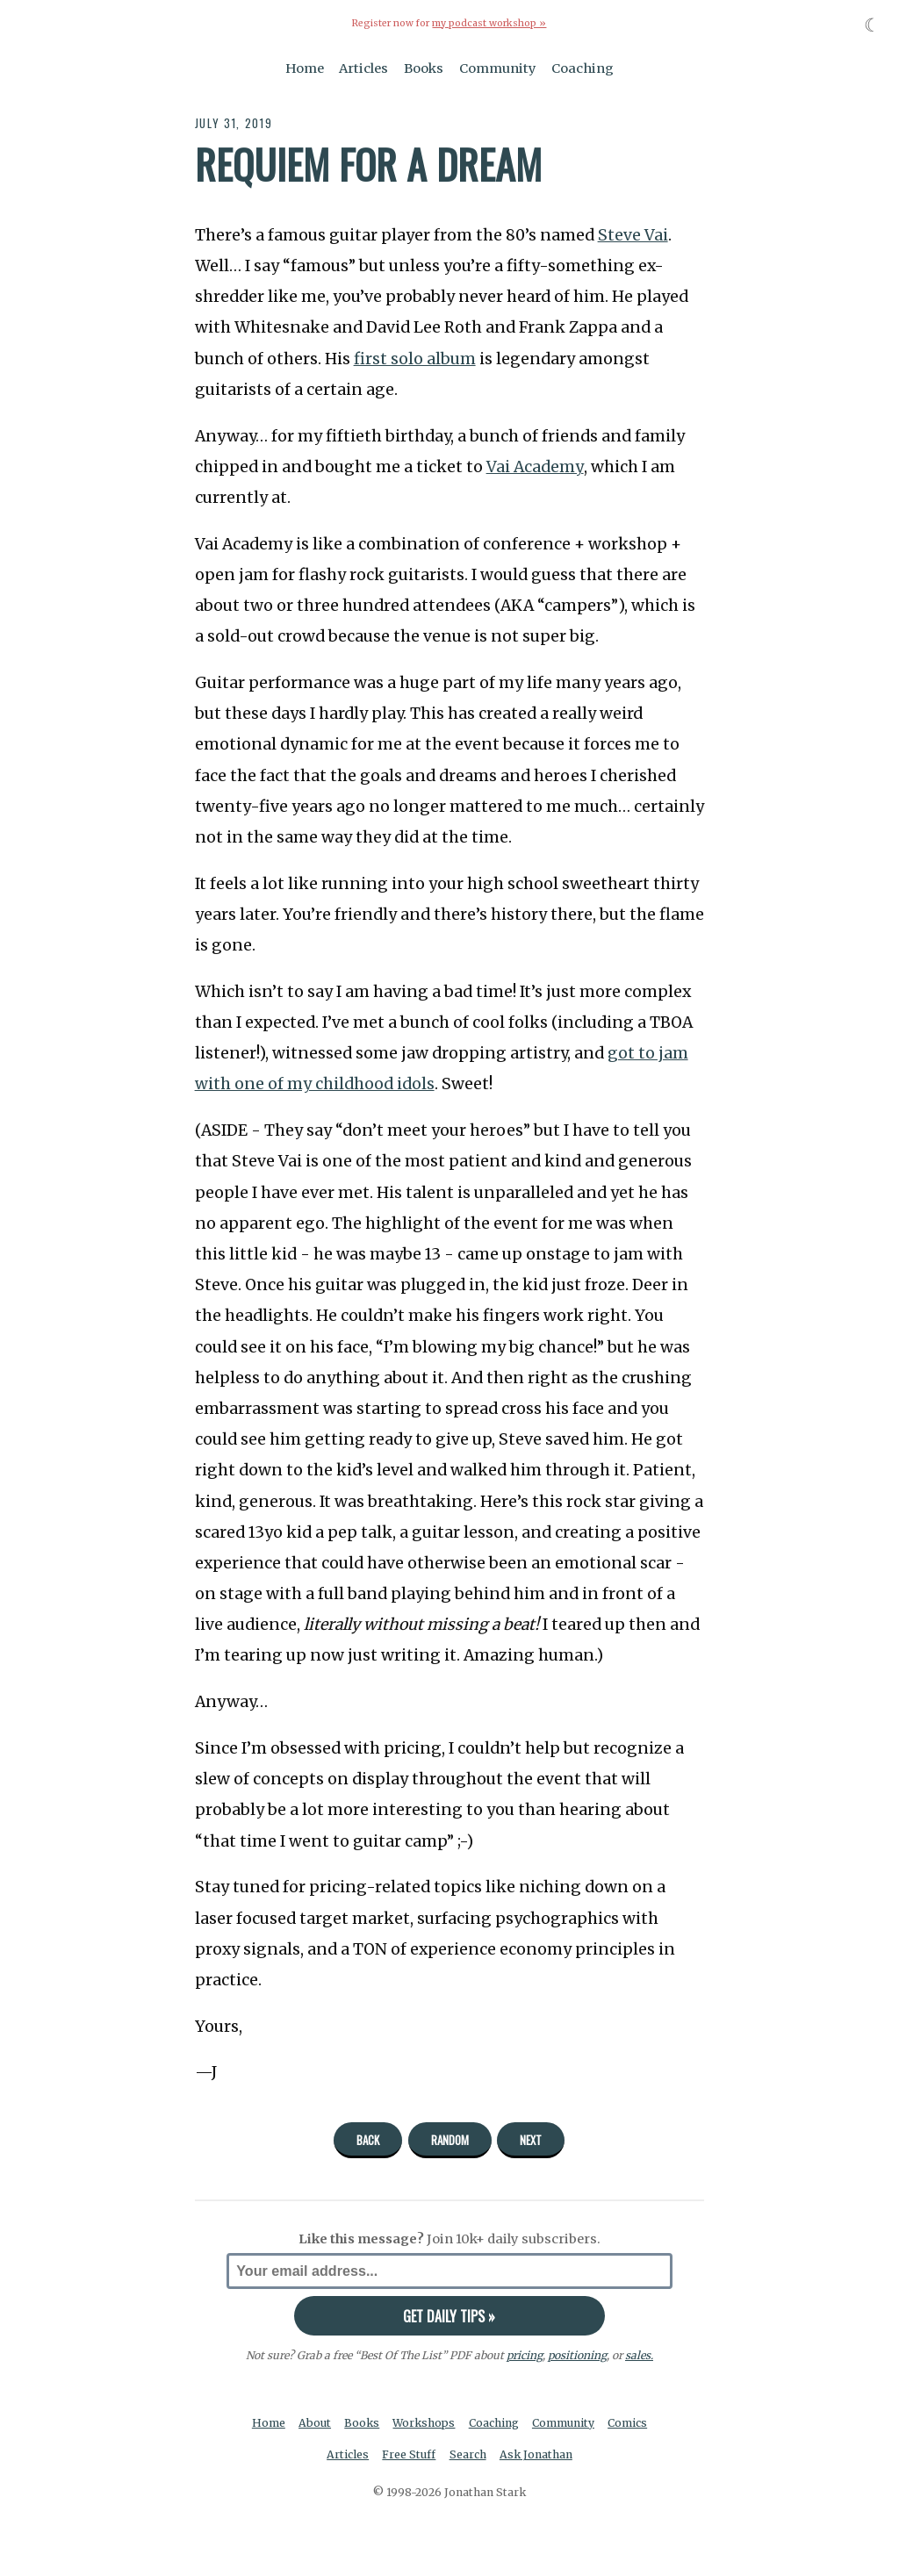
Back (367, 2140)
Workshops (423, 2422)
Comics (627, 2422)
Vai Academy (535, 467)
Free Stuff (408, 2454)
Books (423, 68)
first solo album (415, 359)
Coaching (582, 68)
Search (468, 2454)
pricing (525, 2355)
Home (304, 68)
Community (497, 68)
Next (531, 2140)
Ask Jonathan (536, 2454)
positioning (577, 2355)
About (314, 2422)
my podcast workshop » (489, 23)
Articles (363, 68)
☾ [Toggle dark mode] (872, 25)
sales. (639, 2355)
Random (450, 2140)
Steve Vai (633, 235)
